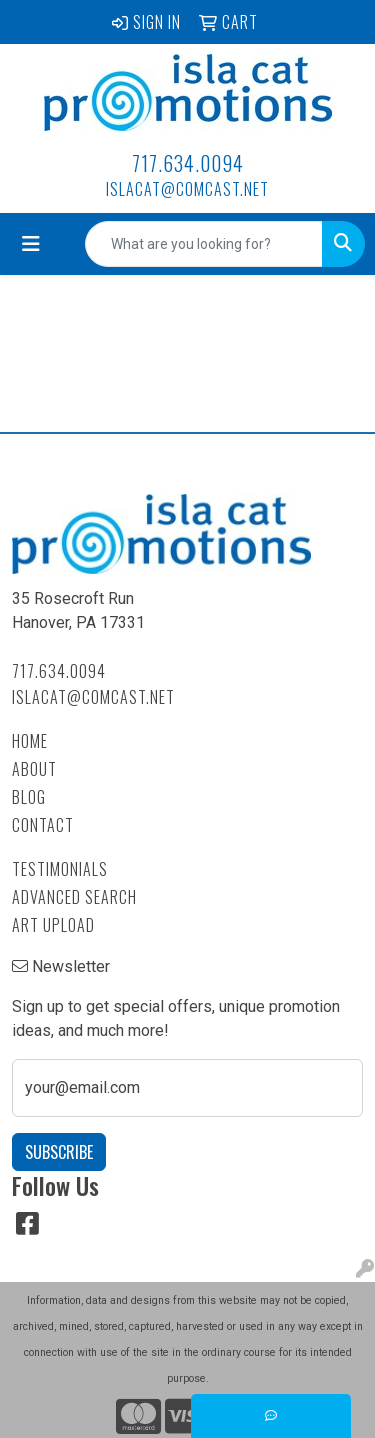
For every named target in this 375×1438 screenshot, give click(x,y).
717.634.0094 (188, 163)
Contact (43, 825)
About (34, 769)
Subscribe (59, 1152)
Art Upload (53, 925)
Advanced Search (74, 897)
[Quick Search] (204, 244)
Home (30, 741)
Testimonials (60, 869)
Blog (29, 797)
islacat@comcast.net (187, 189)
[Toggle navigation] (31, 244)
